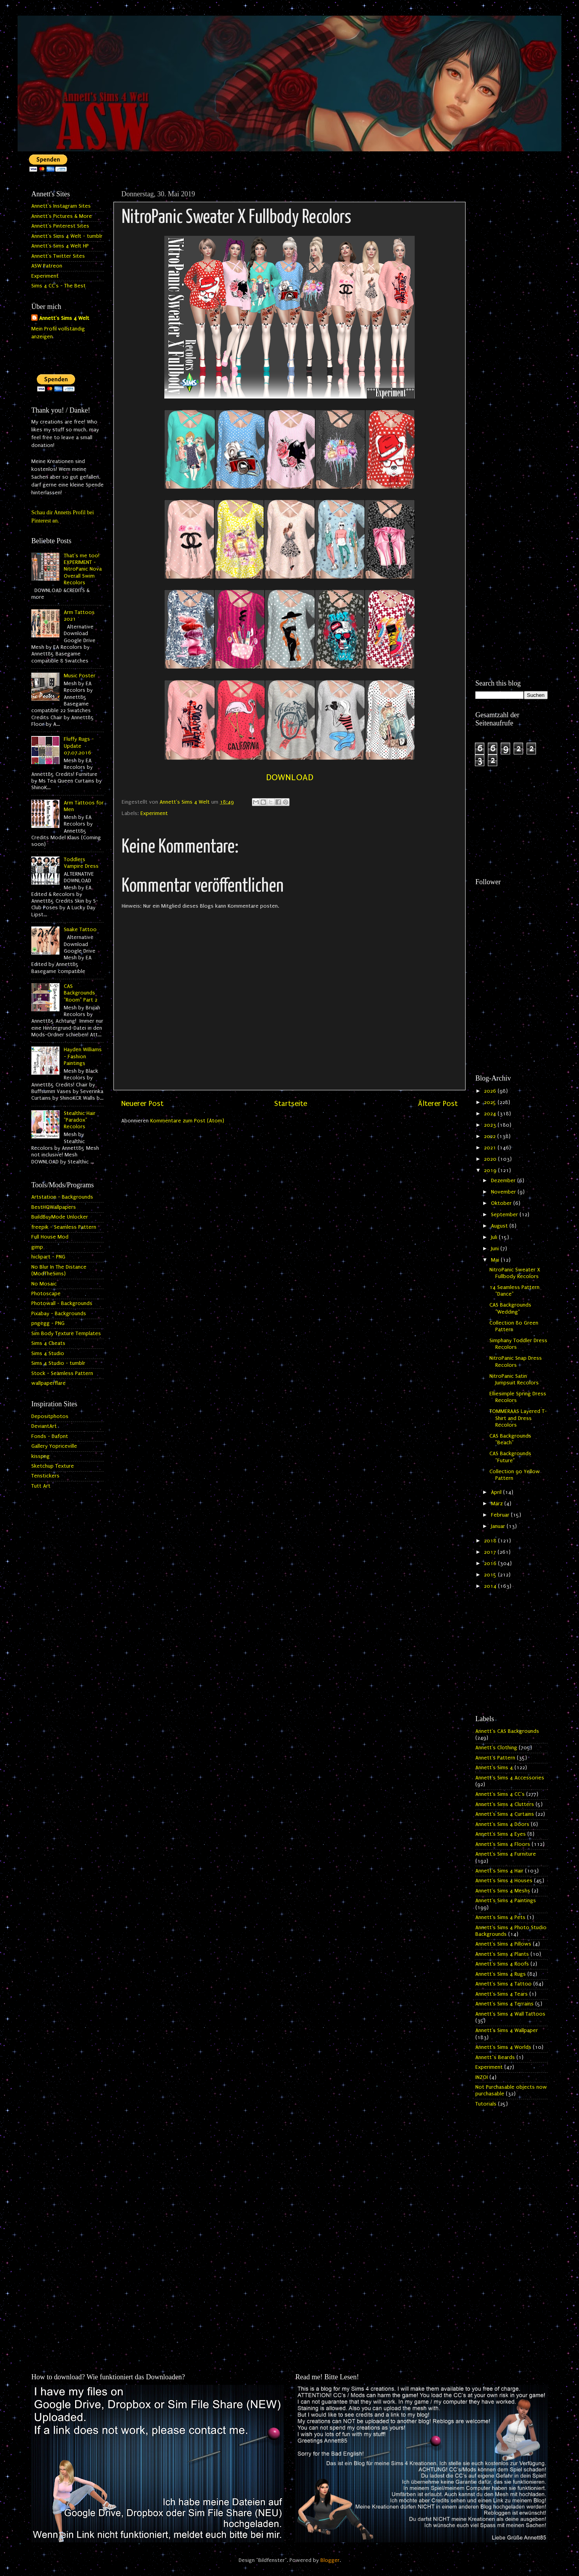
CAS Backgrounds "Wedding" (510, 1308)
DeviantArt (44, 1426)
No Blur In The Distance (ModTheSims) (58, 1270)
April (497, 1492)
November (504, 1192)
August (500, 1226)
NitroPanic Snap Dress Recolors (515, 1361)
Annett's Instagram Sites (61, 206)
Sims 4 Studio (47, 1353)
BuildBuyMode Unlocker (59, 1217)
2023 (491, 1125)
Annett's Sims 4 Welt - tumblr (66, 236)
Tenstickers (45, 1476)
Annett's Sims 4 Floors (502, 1844)
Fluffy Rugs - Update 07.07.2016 (79, 746)
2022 (490, 1136)
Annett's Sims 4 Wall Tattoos (510, 2014)
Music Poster (79, 676)
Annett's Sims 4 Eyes (500, 1834)
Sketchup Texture (52, 1466)
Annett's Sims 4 (494, 1768)
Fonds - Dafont (49, 1436)
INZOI (481, 2077)
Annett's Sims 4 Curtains (504, 1814)
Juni (495, 1249)
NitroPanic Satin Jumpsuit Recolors (514, 1379)
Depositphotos (49, 1416)
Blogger (330, 2560)
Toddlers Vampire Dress (81, 862)
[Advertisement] (511, 304)
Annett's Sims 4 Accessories (509, 1778)
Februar (501, 1515)
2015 (491, 1575)
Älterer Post (438, 1103)
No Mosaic (44, 1284)
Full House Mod (49, 1237)
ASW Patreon (46, 266)
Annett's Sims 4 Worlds (503, 2047)
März (497, 1504)
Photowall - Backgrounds (61, 1303)
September (505, 1215)
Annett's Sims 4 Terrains (504, 2004)
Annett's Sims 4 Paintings (505, 1900)
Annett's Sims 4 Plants (502, 1954)
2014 (491, 1586)
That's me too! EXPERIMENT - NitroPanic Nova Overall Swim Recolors (83, 569)
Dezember (504, 1181)
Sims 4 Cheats (48, 1343)
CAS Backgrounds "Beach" (510, 1439)
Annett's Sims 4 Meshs (502, 1891)
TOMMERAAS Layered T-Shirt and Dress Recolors (518, 1418)
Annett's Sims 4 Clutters (504, 1804)
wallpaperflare (48, 1383)
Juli (495, 1237)
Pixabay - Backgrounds (58, 1313)
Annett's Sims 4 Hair (499, 1871)
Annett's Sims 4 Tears (501, 1994)
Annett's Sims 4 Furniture (505, 1854)
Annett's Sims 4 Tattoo (503, 1984)
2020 (491, 1159)
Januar (499, 1526)
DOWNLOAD (289, 777)
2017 (491, 1552)
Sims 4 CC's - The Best (58, 286)
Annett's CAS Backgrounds (507, 1731)
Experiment (154, 813)
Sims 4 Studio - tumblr (58, 1363)
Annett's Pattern (495, 1758)
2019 (491, 1170)
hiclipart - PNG (48, 1257)
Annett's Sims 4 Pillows (503, 1944)
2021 (491, 1148)
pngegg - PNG (48, 1323)
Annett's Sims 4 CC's (500, 1794)
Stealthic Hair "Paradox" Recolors (79, 1120)
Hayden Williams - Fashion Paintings (83, 1056)
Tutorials (485, 2104)
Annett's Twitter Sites (58, 256)
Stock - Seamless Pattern (62, 1373)
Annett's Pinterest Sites (60, 226)
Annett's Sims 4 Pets (500, 1917)
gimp (37, 1247)
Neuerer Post (142, 1103)
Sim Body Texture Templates (66, 1333)
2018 (491, 1541)
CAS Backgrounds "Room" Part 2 (80, 993)
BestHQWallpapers (53, 1207)
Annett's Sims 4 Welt (64, 318)
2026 (491, 1091)
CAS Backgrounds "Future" (510, 1456)
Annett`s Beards (495, 2057)
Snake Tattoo (80, 929)
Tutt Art (40, 1486)
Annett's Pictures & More (61, 216)
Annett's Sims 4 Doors (502, 1824)
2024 (491, 1114)
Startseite (290, 1103)
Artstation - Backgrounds (62, 1197)
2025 (491, 1102)
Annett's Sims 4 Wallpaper (506, 2030)
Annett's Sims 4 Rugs (500, 1974)
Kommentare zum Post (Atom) (187, 1121)
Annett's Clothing (496, 1748)
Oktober (502, 1203)
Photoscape (46, 1294)
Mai (496, 1260)
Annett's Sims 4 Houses (503, 1881)
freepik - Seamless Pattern (63, 1227)
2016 (491, 1563)
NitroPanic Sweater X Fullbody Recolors (514, 1273)
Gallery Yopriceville (54, 1446)
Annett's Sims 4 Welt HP (60, 246)
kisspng (40, 1456)
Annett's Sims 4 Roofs (502, 1964)
